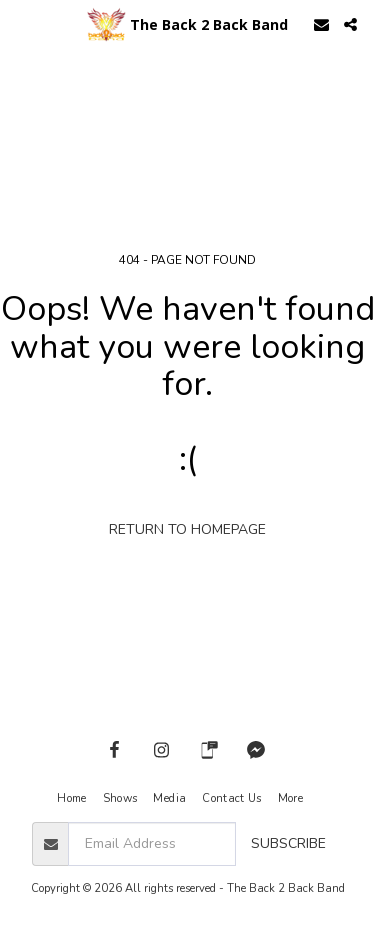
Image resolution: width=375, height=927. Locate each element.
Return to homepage (187, 529)
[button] (22, 23)
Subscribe (288, 843)
